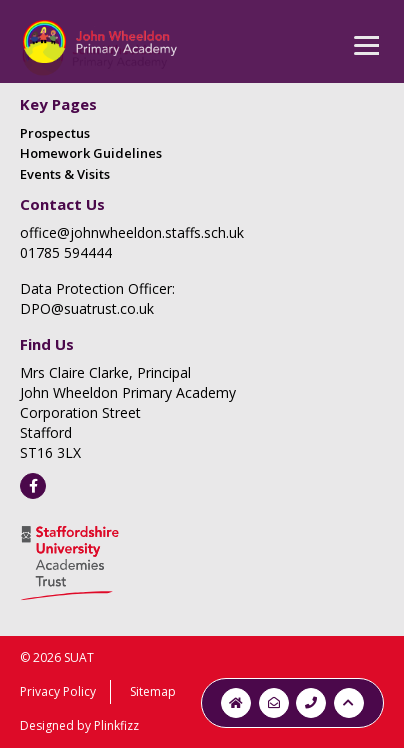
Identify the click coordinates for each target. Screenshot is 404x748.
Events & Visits (65, 174)
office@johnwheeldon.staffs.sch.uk (132, 232)
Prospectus (55, 133)
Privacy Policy (58, 691)
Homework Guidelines (91, 153)
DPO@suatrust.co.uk (87, 308)
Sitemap (153, 691)
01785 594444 (66, 252)
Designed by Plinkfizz (79, 725)
